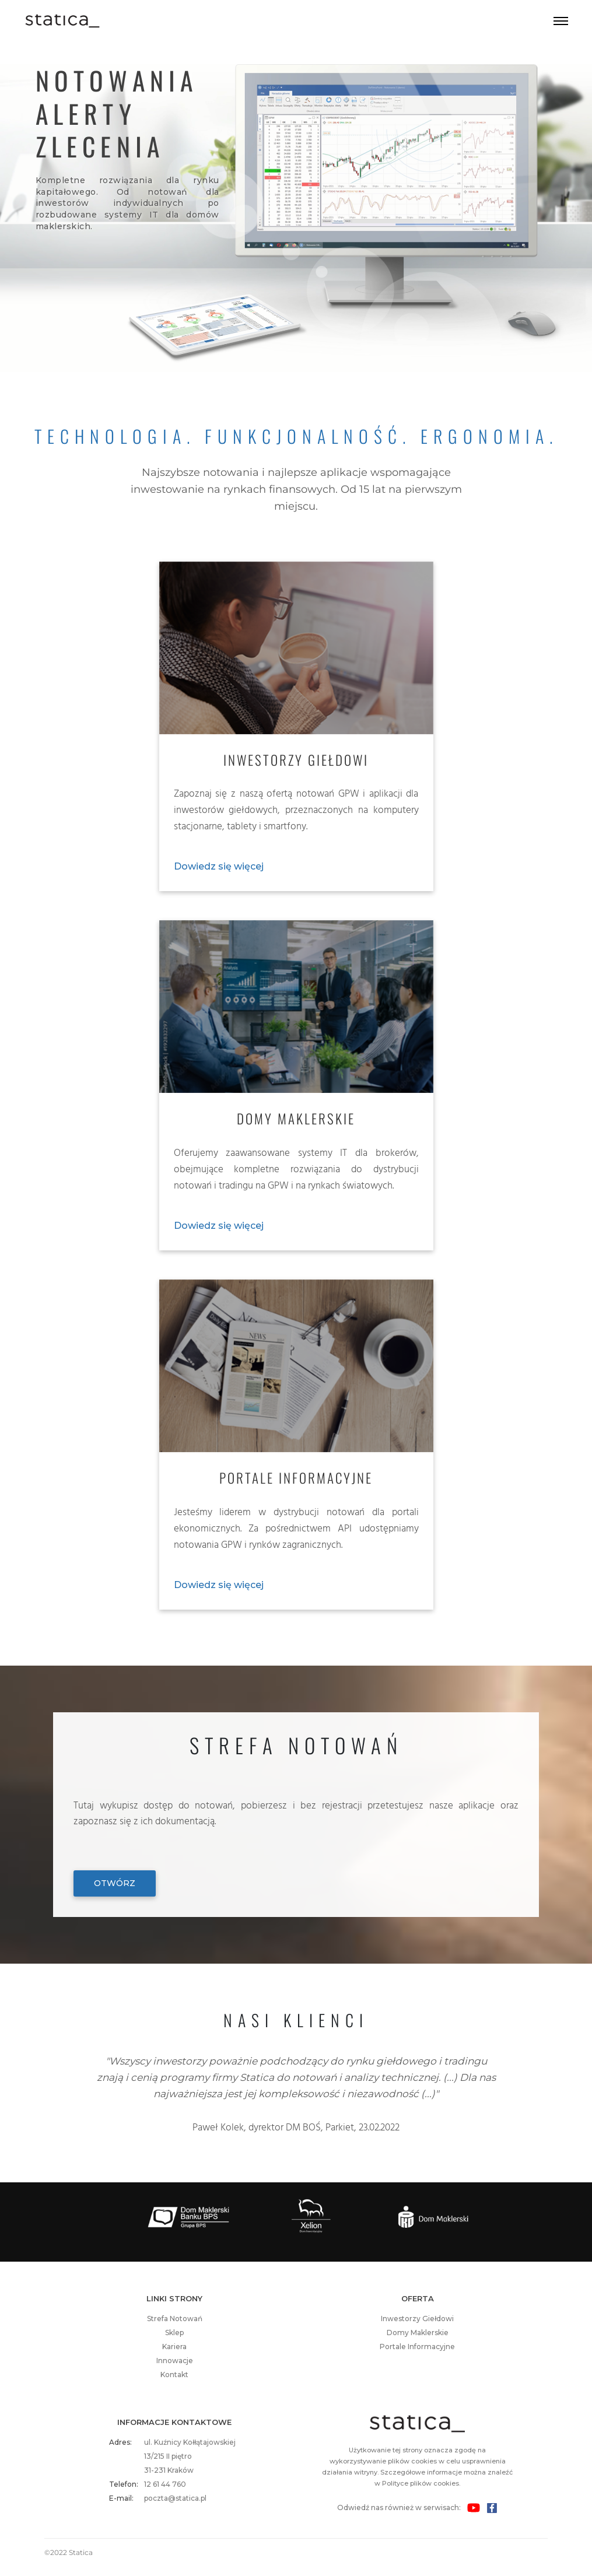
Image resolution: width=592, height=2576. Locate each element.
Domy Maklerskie (418, 2332)
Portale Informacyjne (417, 2346)
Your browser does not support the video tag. (296, 219)
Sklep (174, 2332)
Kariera (174, 2346)
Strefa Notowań (174, 2318)
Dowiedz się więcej (219, 866)
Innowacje (174, 2360)
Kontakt (174, 2374)
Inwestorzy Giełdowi (417, 2318)
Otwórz (114, 1883)
